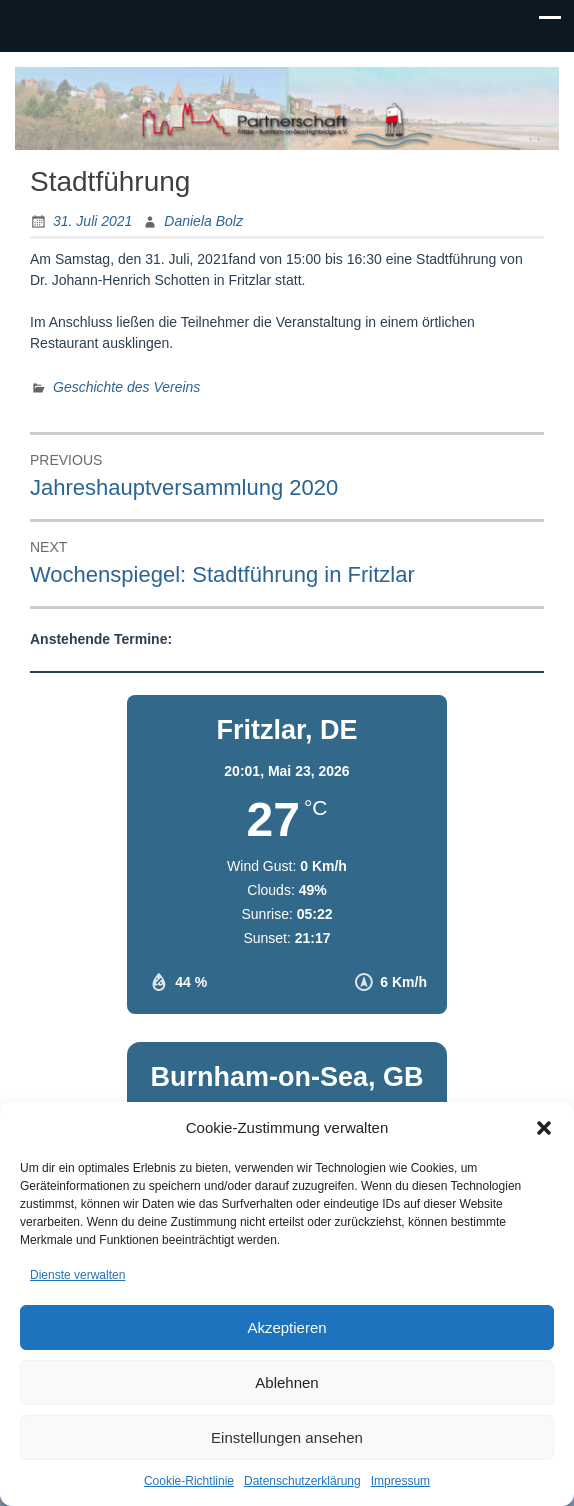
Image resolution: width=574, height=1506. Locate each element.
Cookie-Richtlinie (189, 1481)
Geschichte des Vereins (126, 387)
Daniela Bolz (203, 221)
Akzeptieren (286, 1327)
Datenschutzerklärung (302, 1481)
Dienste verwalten (77, 1275)
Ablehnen (286, 1382)
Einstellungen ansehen (287, 1437)
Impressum (400, 1481)
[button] (544, 1128)
